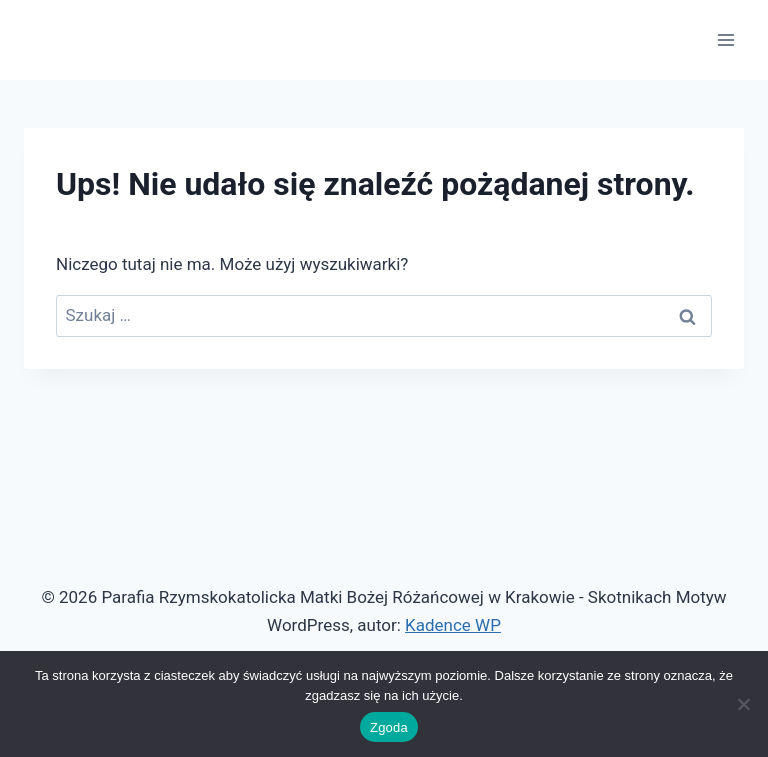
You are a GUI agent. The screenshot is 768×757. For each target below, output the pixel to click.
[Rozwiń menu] (725, 39)
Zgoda (389, 727)
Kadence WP (453, 625)
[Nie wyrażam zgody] (743, 704)
